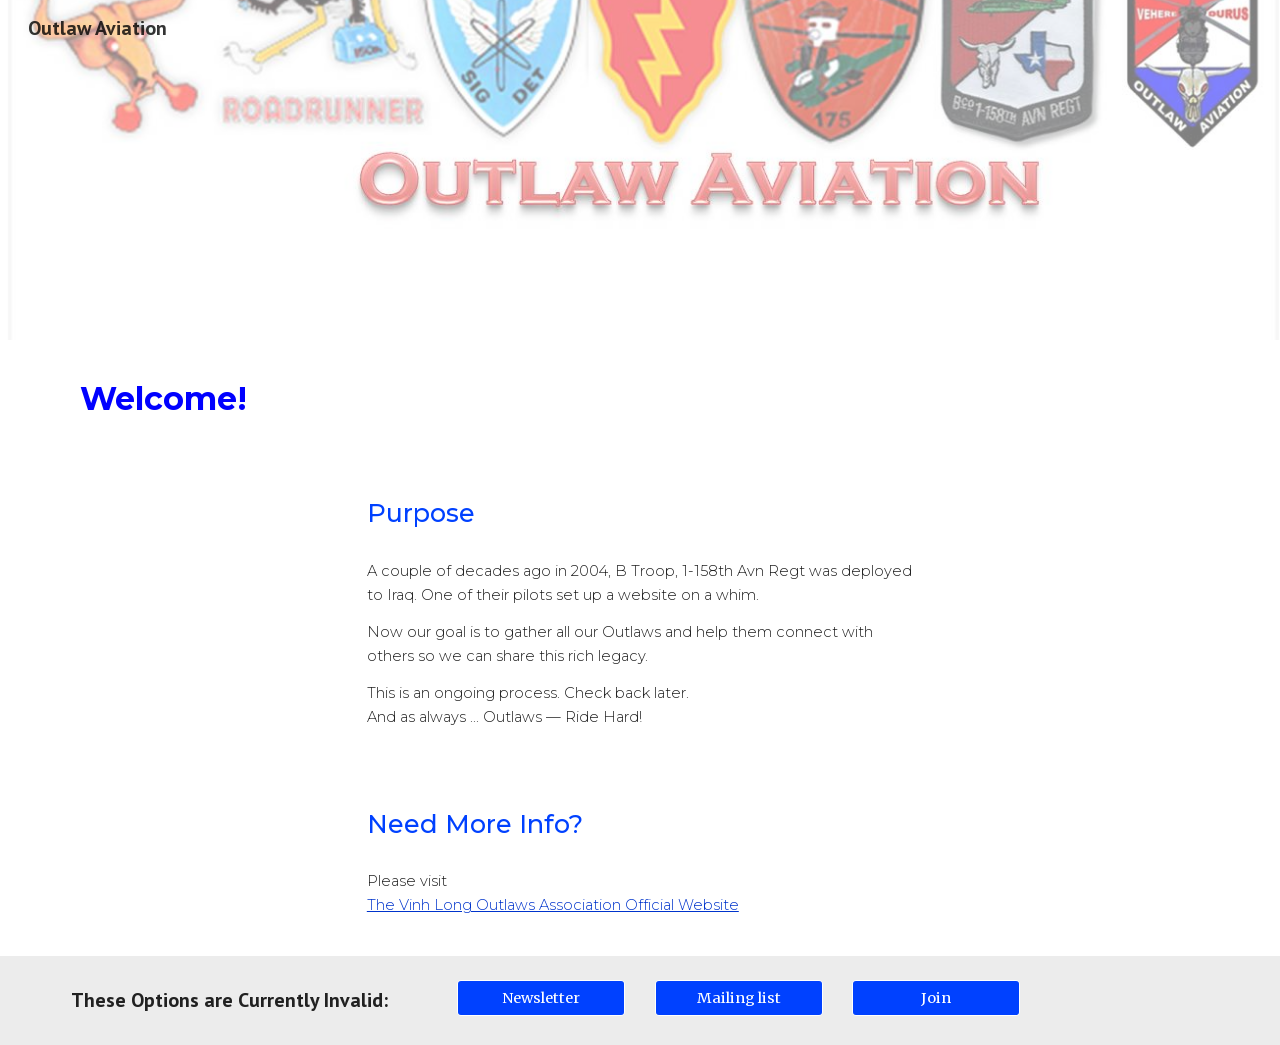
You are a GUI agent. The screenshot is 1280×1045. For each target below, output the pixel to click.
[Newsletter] (541, 997)
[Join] (936, 997)
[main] (640, 398)
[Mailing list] (739, 997)
